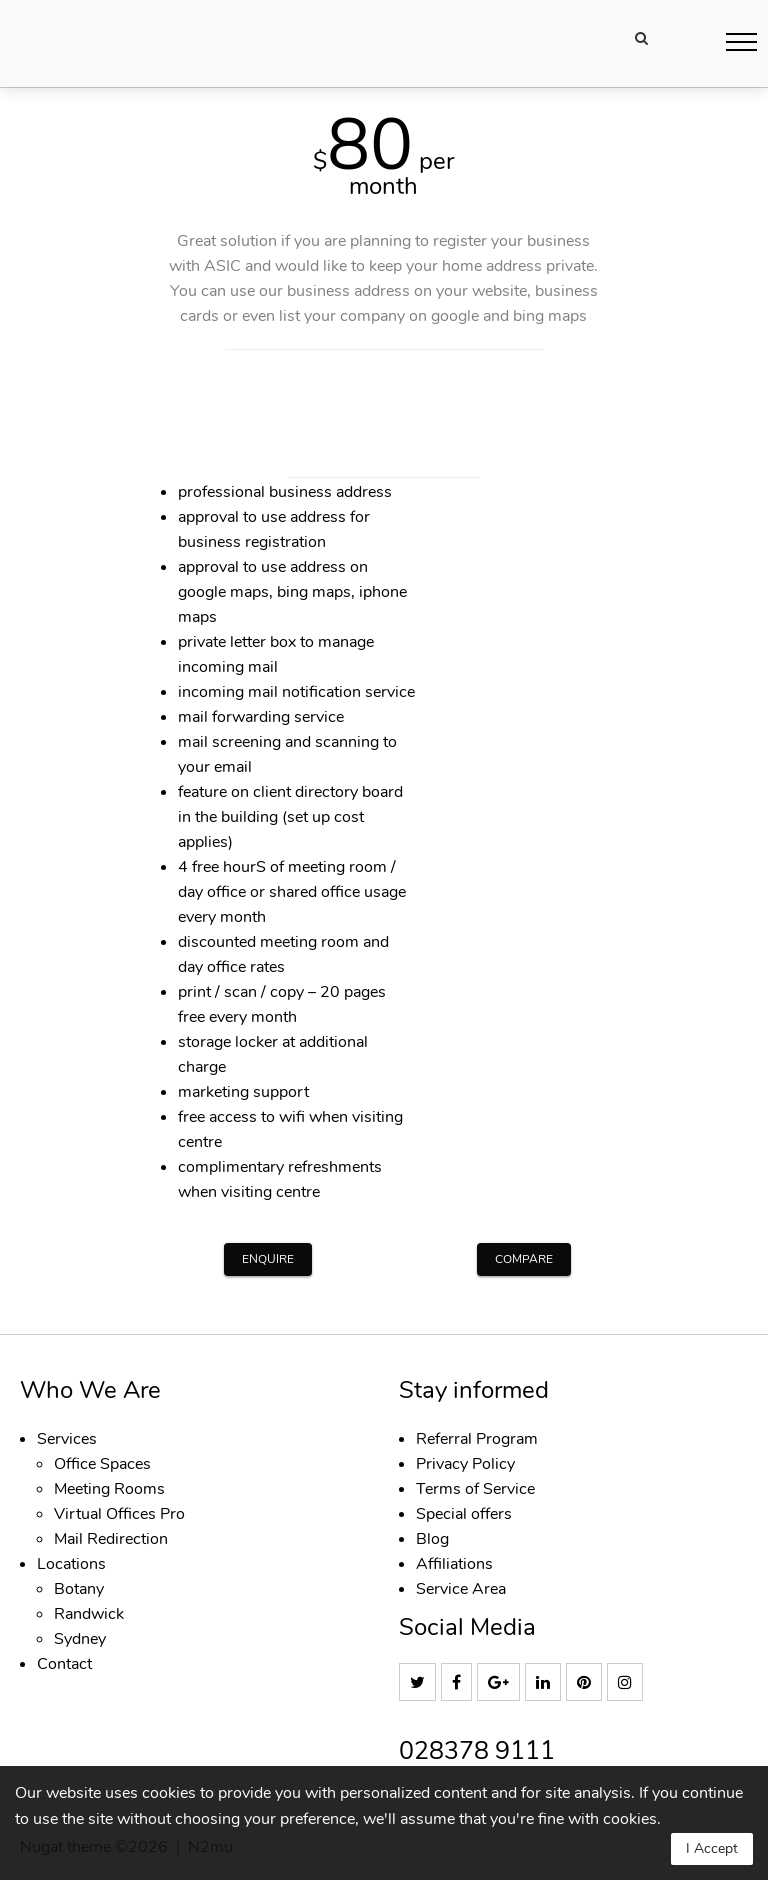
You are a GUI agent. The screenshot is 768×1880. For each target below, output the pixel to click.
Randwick (89, 1614)
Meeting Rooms (109, 1489)
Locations (71, 1564)
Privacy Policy (465, 1464)
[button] (741, 41)
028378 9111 (477, 1751)
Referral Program (477, 1439)
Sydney (80, 1639)
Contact (64, 1664)
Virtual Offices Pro (119, 1514)
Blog (432, 1539)
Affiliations (454, 1564)
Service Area (461, 1589)
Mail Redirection (111, 1539)
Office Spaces (102, 1464)
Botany (79, 1589)
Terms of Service (475, 1489)
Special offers (464, 1514)
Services (67, 1439)
